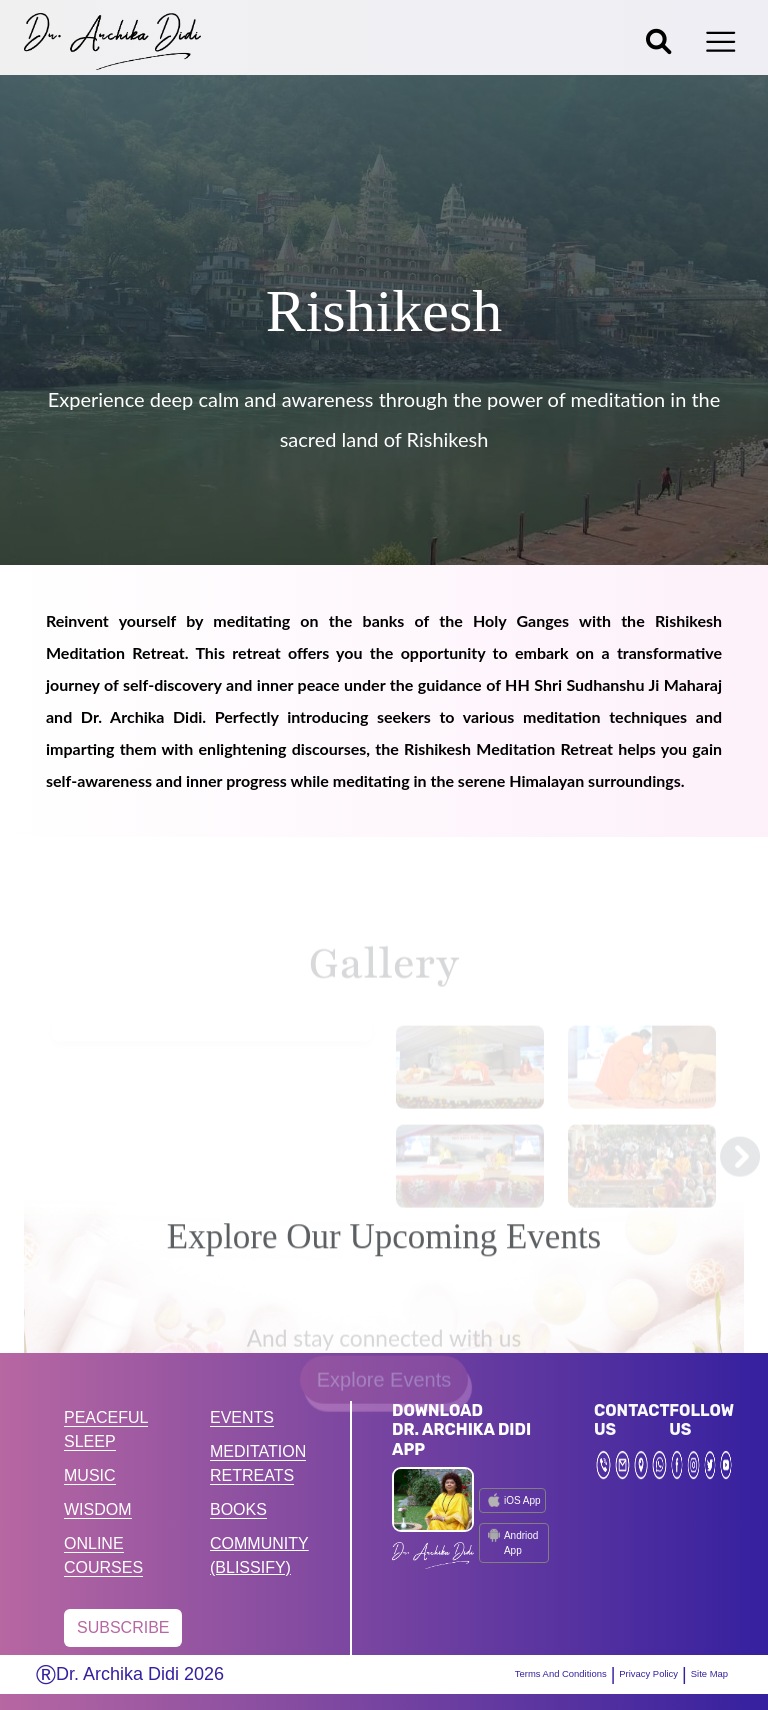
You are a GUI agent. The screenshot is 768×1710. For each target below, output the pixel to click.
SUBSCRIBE (123, 1627)
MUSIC (90, 1475)
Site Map (702, 1674)
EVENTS (242, 1417)
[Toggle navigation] (721, 42)
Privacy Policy (623, 1674)
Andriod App (511, 1542)
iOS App (512, 1500)
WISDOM (98, 1509)
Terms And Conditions (507, 1674)
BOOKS (238, 1509)
